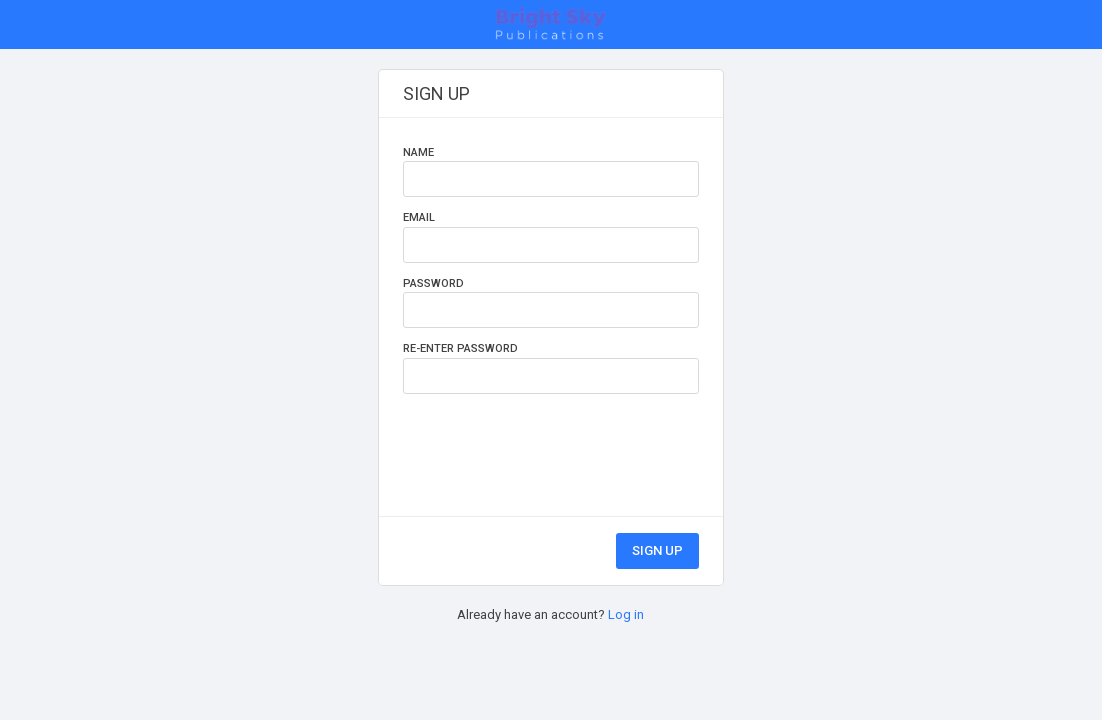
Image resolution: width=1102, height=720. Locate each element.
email (419, 217)
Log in (626, 614)
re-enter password (460, 348)
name (418, 152)
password (433, 283)
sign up (657, 550)
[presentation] (555, 443)
